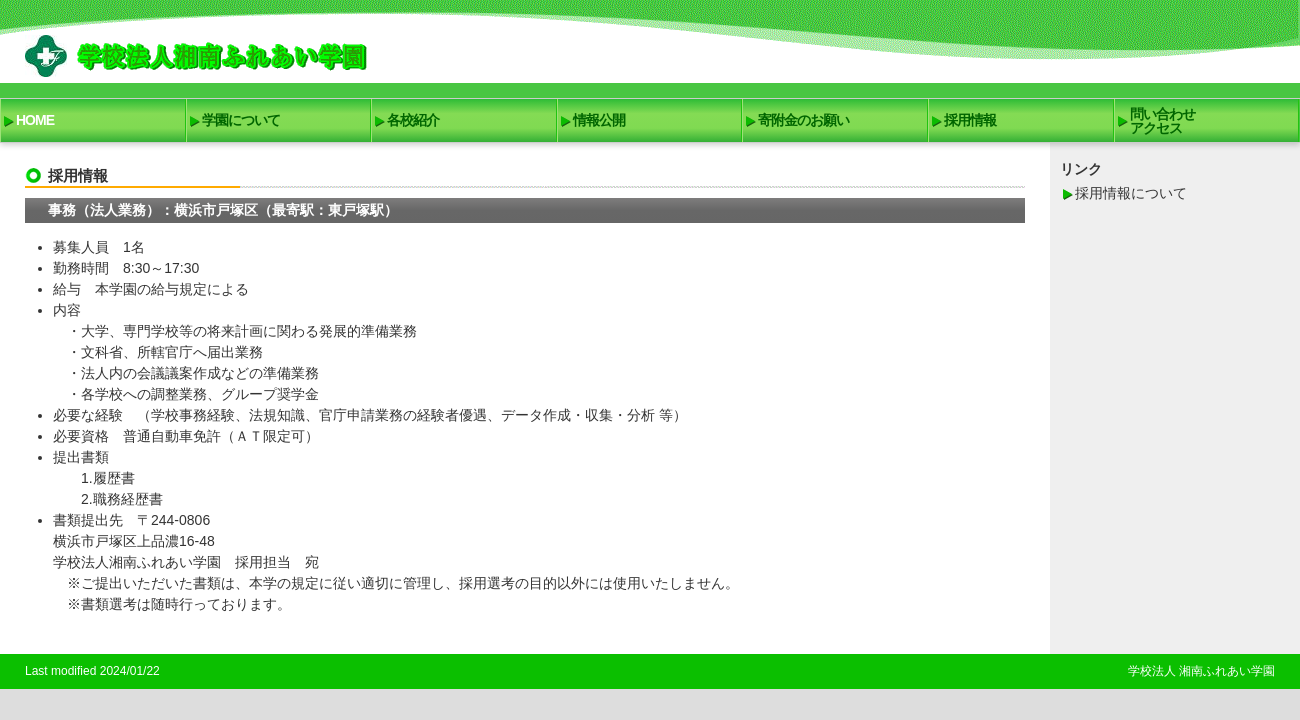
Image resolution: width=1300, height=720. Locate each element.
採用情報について (1131, 193)
